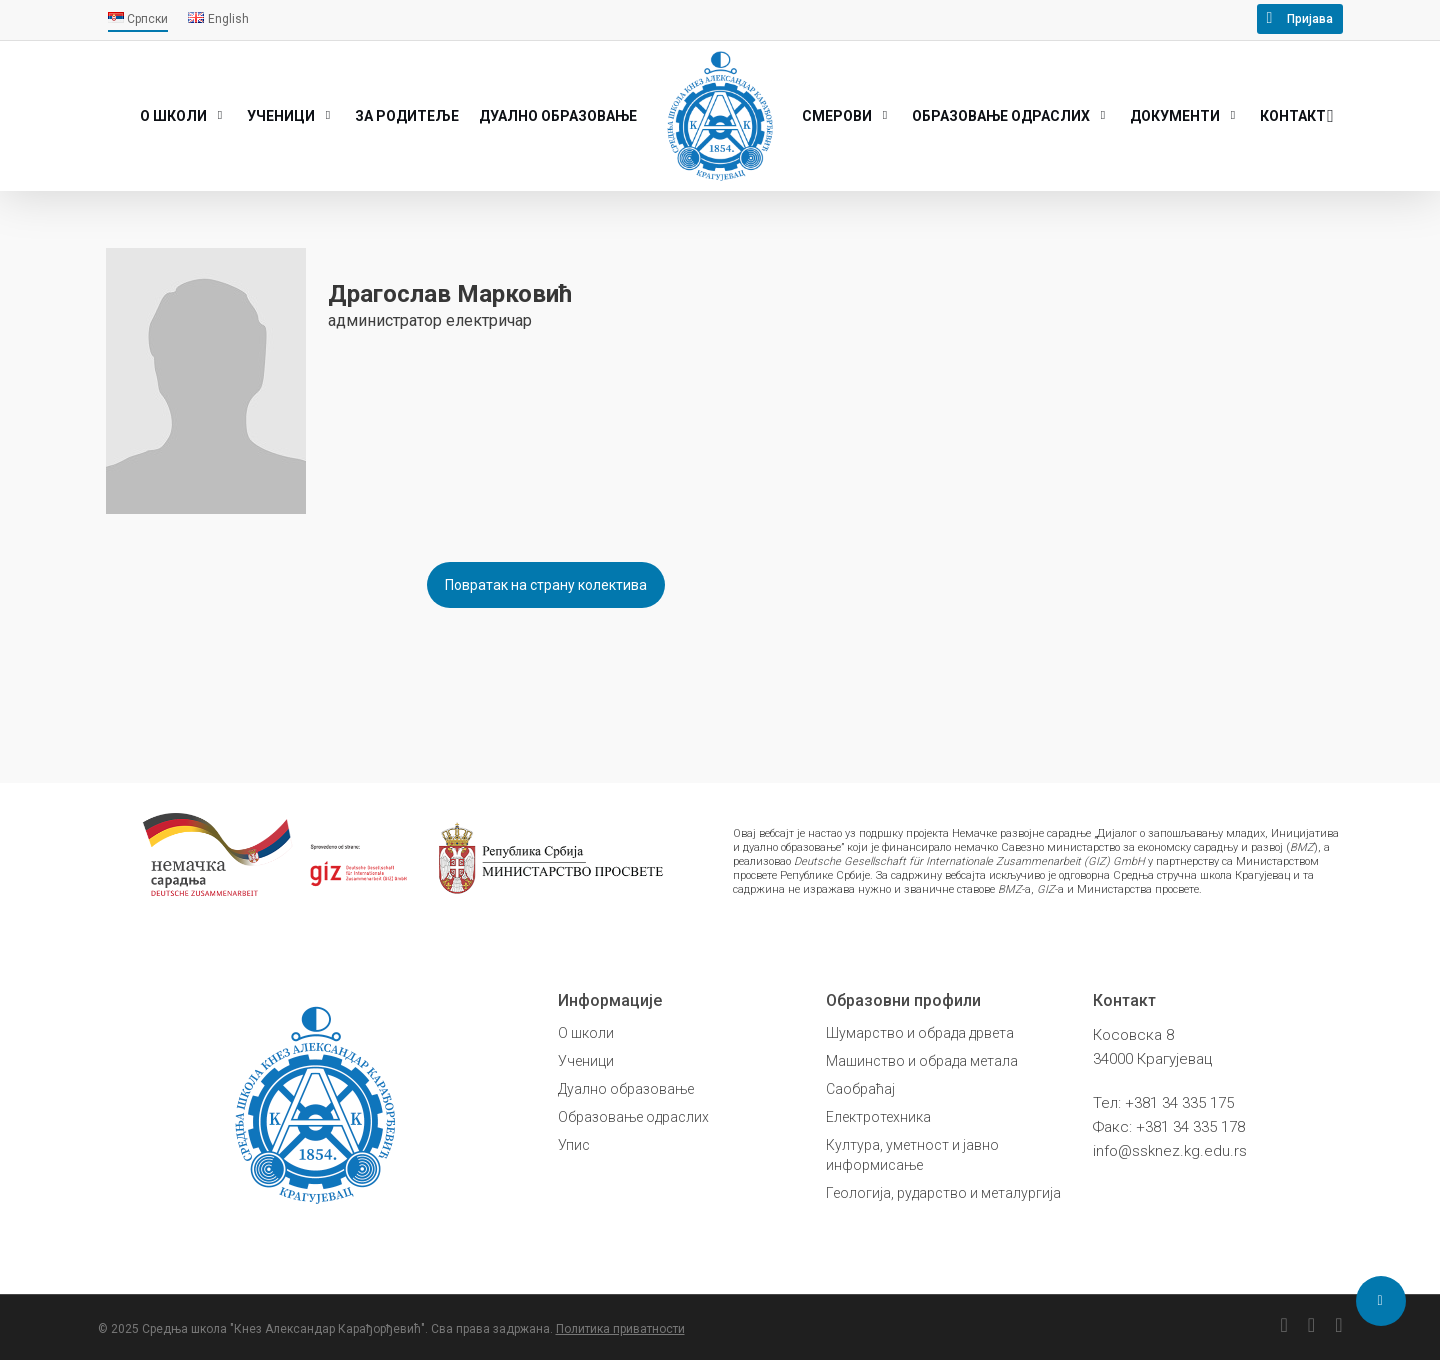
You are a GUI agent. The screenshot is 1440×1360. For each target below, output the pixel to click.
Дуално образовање (626, 1089)
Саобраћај (860, 1089)
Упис (574, 1145)
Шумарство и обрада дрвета (920, 1033)
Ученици (586, 1061)
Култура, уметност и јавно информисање (912, 1155)
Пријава (1310, 19)
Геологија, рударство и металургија (943, 1193)
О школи (586, 1033)
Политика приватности (620, 1329)
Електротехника (878, 1117)
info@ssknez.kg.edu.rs (1170, 1151)
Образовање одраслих (633, 1117)
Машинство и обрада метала (922, 1061)
